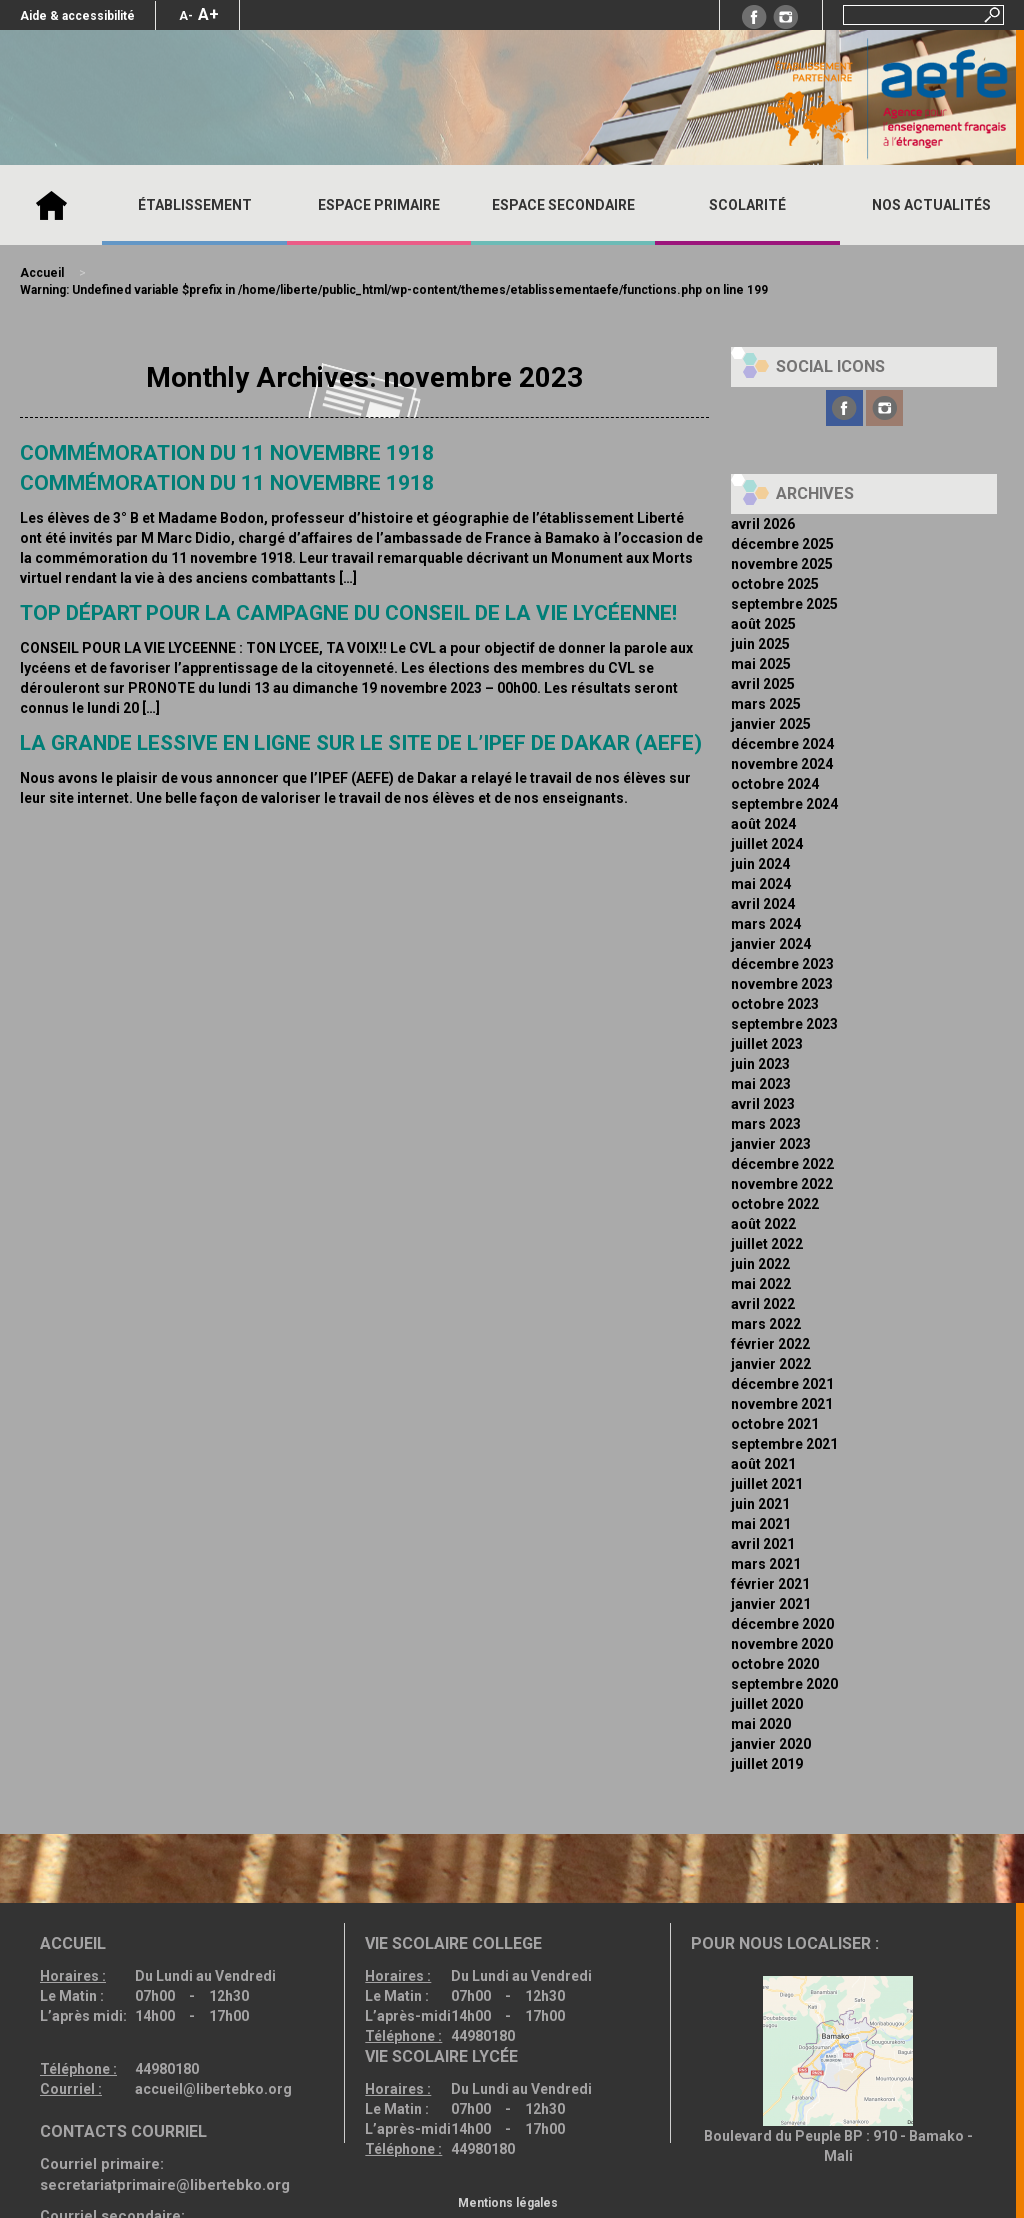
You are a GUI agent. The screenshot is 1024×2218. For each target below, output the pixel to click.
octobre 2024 (775, 784)
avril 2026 (763, 524)
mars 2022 (766, 1324)
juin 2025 (760, 644)
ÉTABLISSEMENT (195, 205)
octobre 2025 (775, 584)
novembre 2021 (782, 1404)
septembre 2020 (784, 1684)
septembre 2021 (784, 1444)
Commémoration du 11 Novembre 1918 (227, 483)
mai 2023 (761, 1084)
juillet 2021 (767, 1484)
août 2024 (763, 824)
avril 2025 (763, 684)
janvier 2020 (771, 1744)
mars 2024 (766, 924)
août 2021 (763, 1464)
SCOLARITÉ (747, 205)
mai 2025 (761, 664)
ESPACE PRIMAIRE (379, 205)
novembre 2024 (782, 764)
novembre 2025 (782, 564)
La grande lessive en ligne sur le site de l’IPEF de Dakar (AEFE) (361, 743)
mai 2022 (761, 1284)
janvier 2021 (771, 1604)
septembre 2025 (784, 604)
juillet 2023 (767, 1044)
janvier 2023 (771, 1144)
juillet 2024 (767, 844)
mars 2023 (766, 1124)
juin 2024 (760, 864)
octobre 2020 (775, 1664)
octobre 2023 (775, 1004)
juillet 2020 (767, 1704)
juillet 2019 (767, 1764)
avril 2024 (763, 904)
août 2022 (763, 1224)
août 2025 (763, 624)
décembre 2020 (782, 1624)
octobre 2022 (775, 1204)
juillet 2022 (767, 1244)
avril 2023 (763, 1104)
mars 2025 (766, 704)
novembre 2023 (782, 984)
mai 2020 (761, 1724)
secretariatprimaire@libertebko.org (165, 2185)
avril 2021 (763, 1544)
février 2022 (770, 1344)
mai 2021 (761, 1524)
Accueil (51, 205)
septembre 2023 (784, 1024)
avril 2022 (763, 1304)
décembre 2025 (782, 544)
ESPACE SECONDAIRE (563, 205)
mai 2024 (761, 884)
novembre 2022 (782, 1184)
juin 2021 (760, 1504)
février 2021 (770, 1584)
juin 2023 (760, 1064)
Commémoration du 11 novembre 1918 (227, 453)
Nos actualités (931, 205)
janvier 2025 (771, 724)
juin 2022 (760, 1264)
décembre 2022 (782, 1164)
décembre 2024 (782, 744)
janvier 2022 (771, 1364)
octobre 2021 (775, 1424)
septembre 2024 (784, 804)
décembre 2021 (782, 1384)
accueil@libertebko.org (213, 2089)
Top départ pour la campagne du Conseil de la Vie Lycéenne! (348, 613)
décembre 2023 (782, 964)
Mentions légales (508, 2203)
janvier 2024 (771, 944)
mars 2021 (766, 1564)
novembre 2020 (782, 1644)
